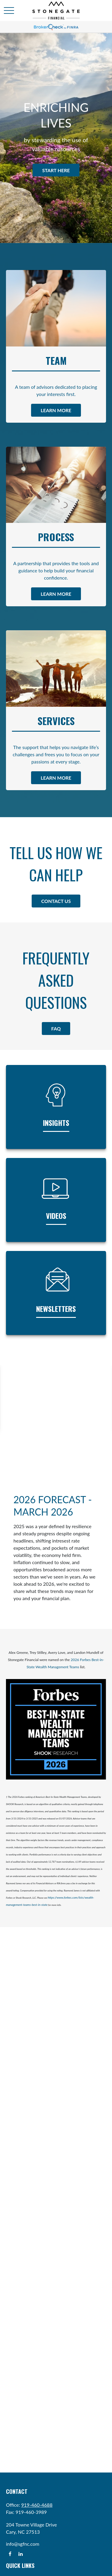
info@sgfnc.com (22, 2544)
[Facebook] (10, 2554)
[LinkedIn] (20, 2554)
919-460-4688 (37, 2505)
